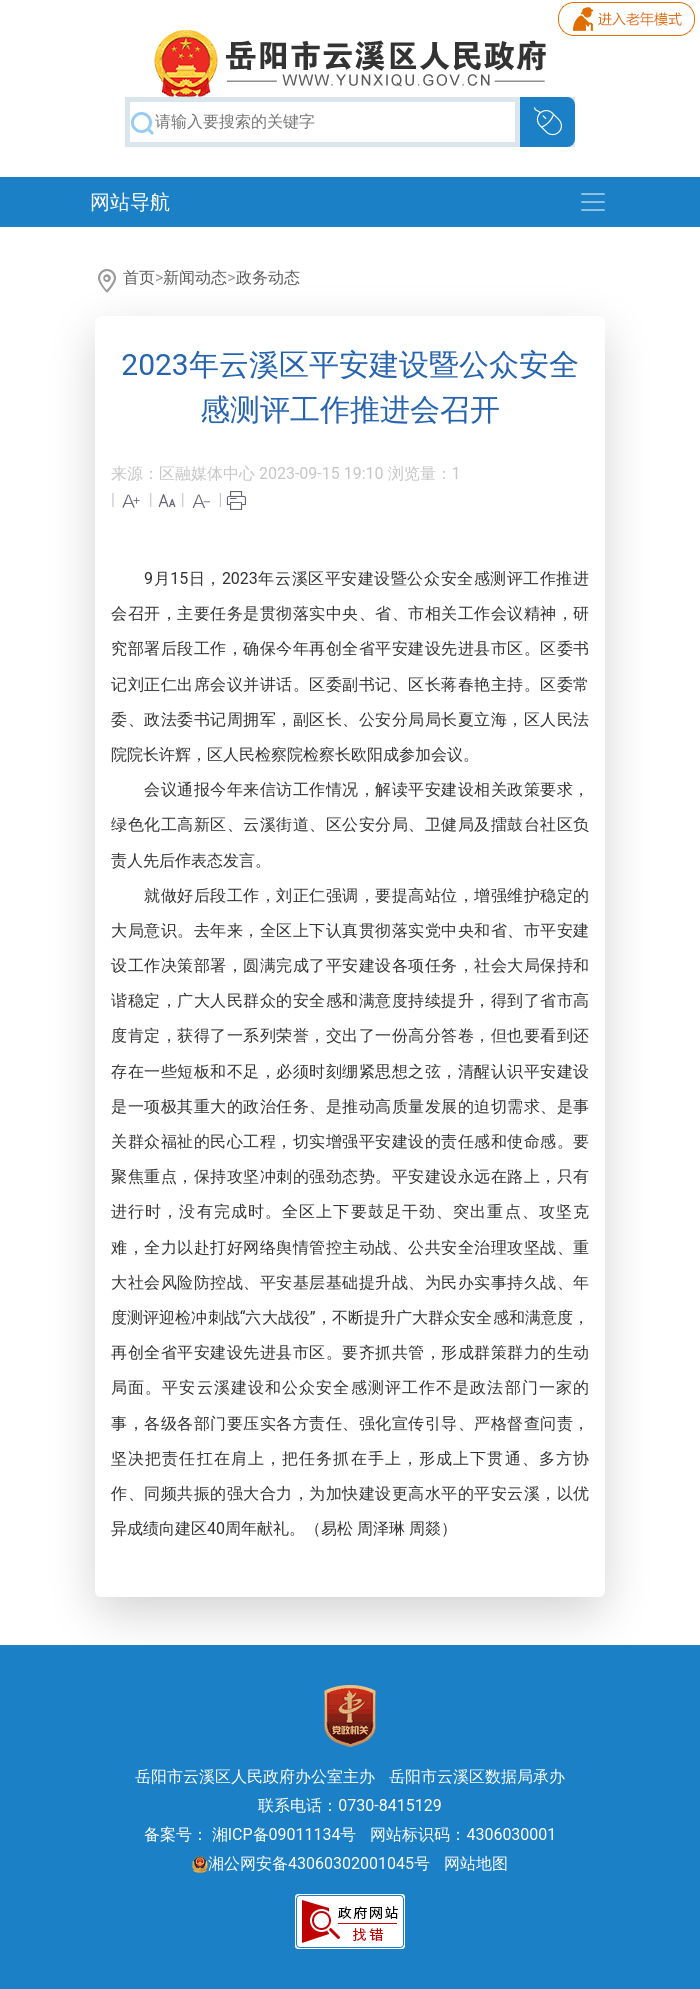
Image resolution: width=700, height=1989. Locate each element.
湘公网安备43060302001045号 (311, 1863)
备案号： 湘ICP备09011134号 (250, 1834)
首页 (139, 277)
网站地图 (476, 1863)
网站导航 (130, 202)
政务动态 (268, 277)
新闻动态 (195, 277)
